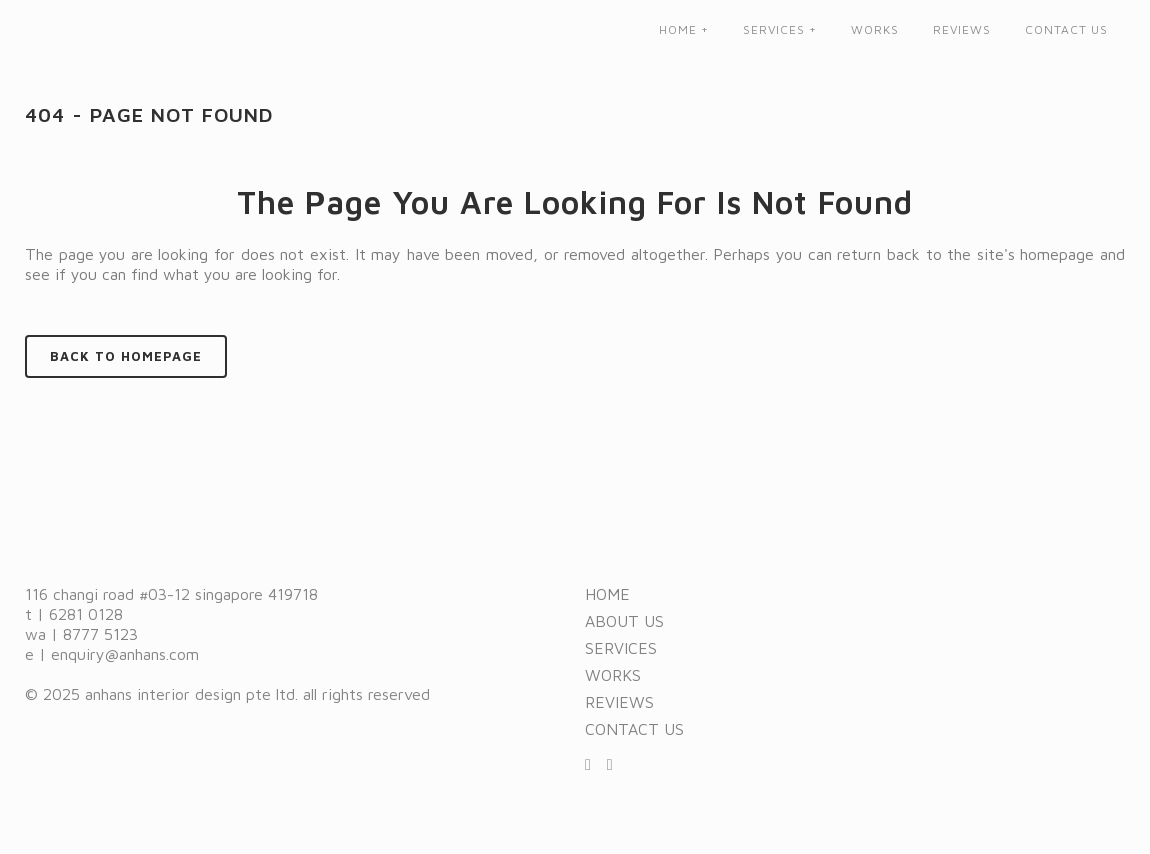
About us (624, 621)
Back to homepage (126, 356)
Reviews (619, 702)
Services (621, 648)
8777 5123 (100, 634)
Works (613, 675)
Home (607, 594)
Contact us (634, 729)
